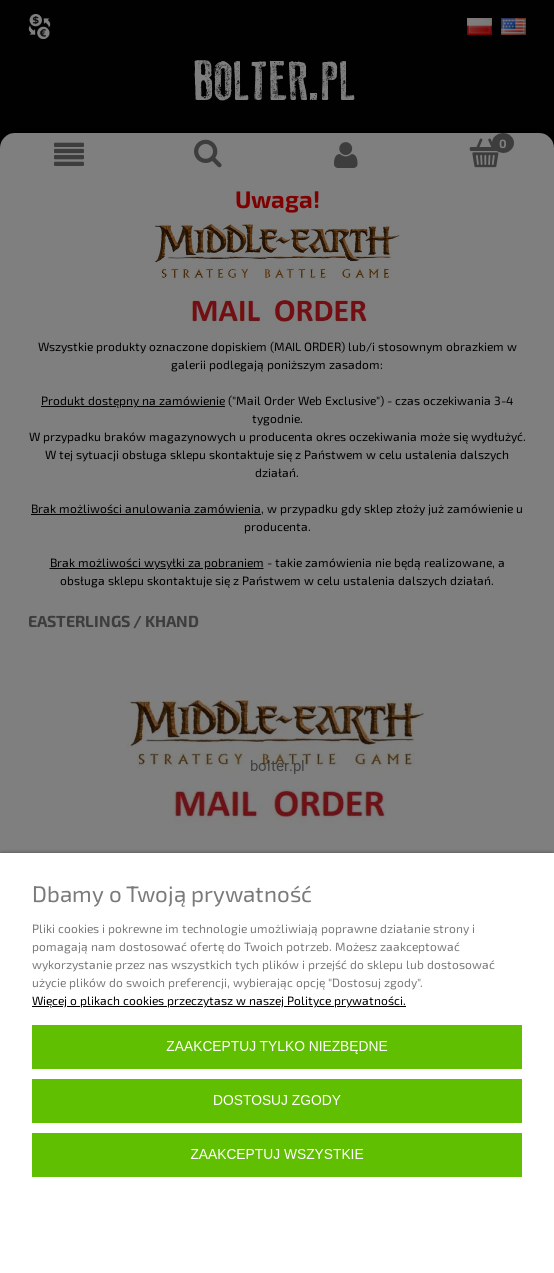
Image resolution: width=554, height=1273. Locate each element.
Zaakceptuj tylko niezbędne (276, 1046)
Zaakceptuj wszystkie (276, 1154)
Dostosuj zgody (277, 1100)
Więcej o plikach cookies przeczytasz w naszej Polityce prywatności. (219, 1000)
